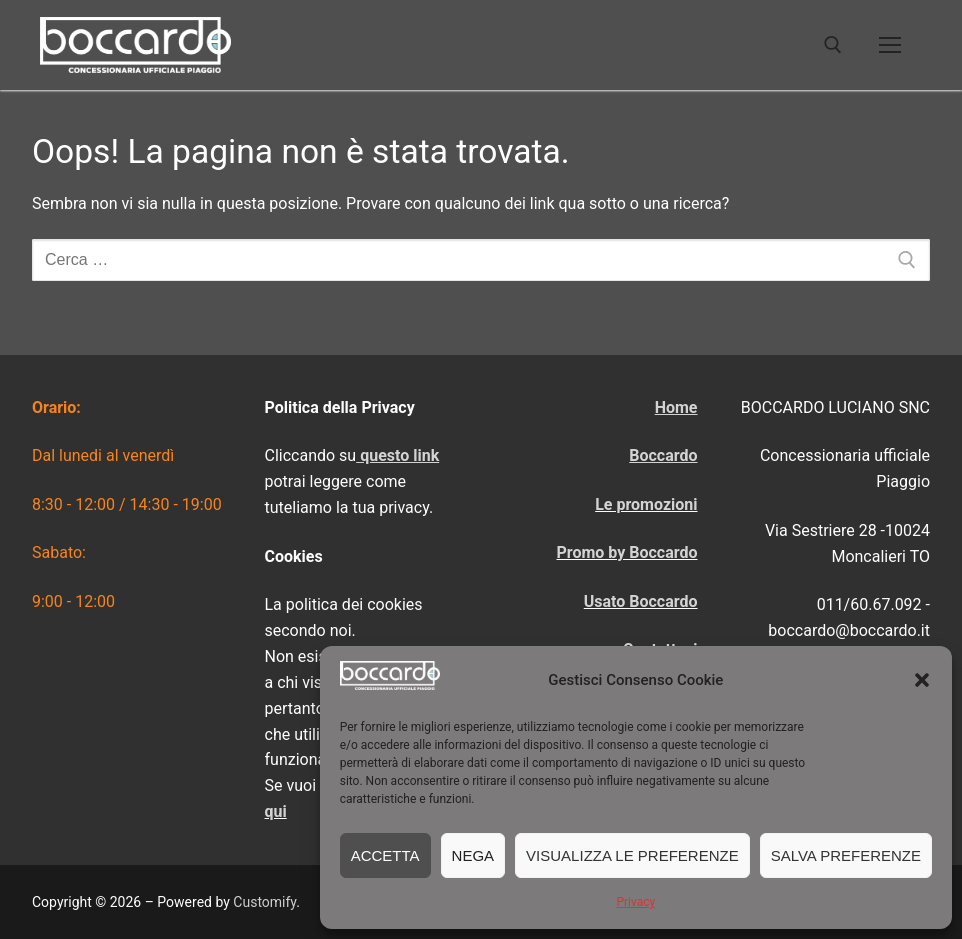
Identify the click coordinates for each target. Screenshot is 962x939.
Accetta (385, 855)
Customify (264, 902)
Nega (473, 855)
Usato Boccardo (641, 601)
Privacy (635, 902)
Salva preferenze (846, 855)
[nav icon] (890, 45)
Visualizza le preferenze (632, 855)
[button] (922, 680)
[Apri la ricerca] (833, 45)
